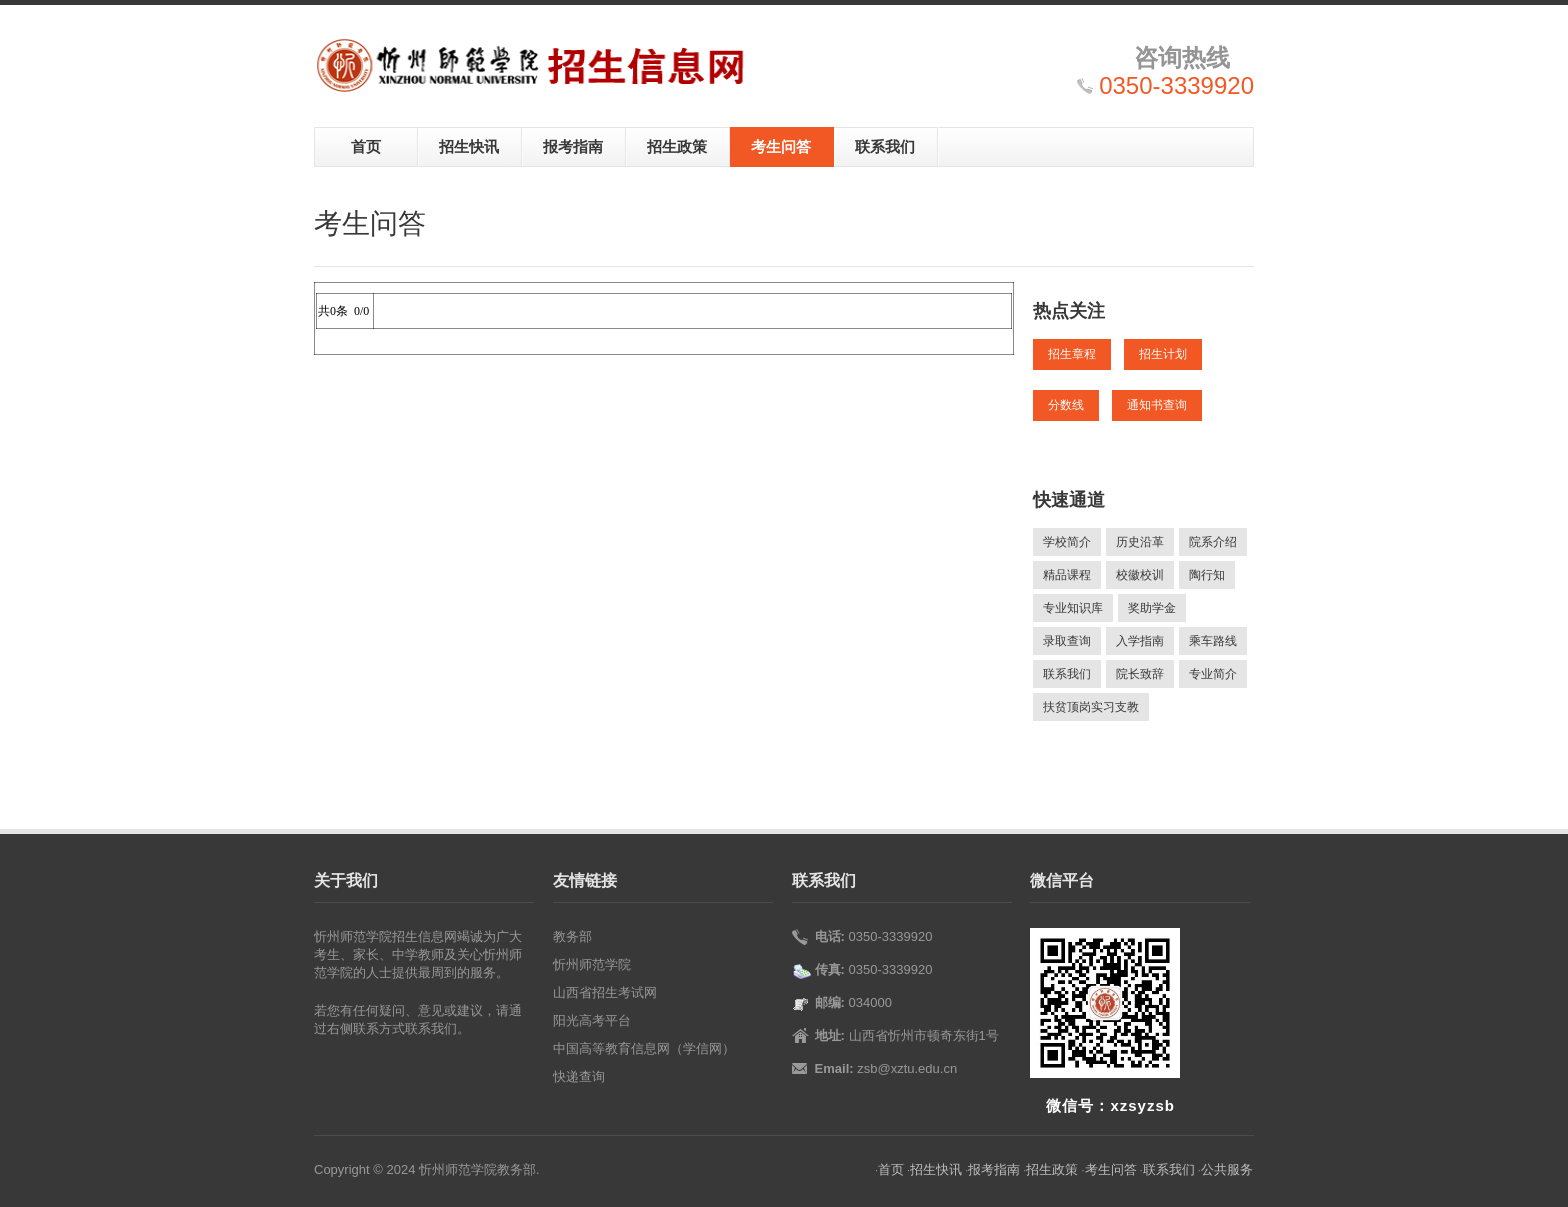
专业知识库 (1073, 608)
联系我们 (885, 146)
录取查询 (1067, 641)
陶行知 (1207, 575)
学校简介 (1067, 542)
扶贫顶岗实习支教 (1091, 707)
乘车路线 (1213, 641)
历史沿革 (1140, 542)
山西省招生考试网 (605, 992)
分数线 (1066, 405)
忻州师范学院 (592, 964)
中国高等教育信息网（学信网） (644, 1048)
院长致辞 (1140, 674)
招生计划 (1163, 354)
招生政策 (677, 146)
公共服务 (1227, 1169)
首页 (366, 146)
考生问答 (781, 146)
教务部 (572, 936)
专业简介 (1213, 674)
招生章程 (1072, 354)
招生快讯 (469, 146)
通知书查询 (1157, 405)
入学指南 (1140, 641)
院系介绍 (1213, 542)
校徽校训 (1140, 575)
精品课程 (1067, 575)
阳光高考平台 (592, 1020)
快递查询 (579, 1076)
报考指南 (573, 146)
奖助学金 (1152, 608)
